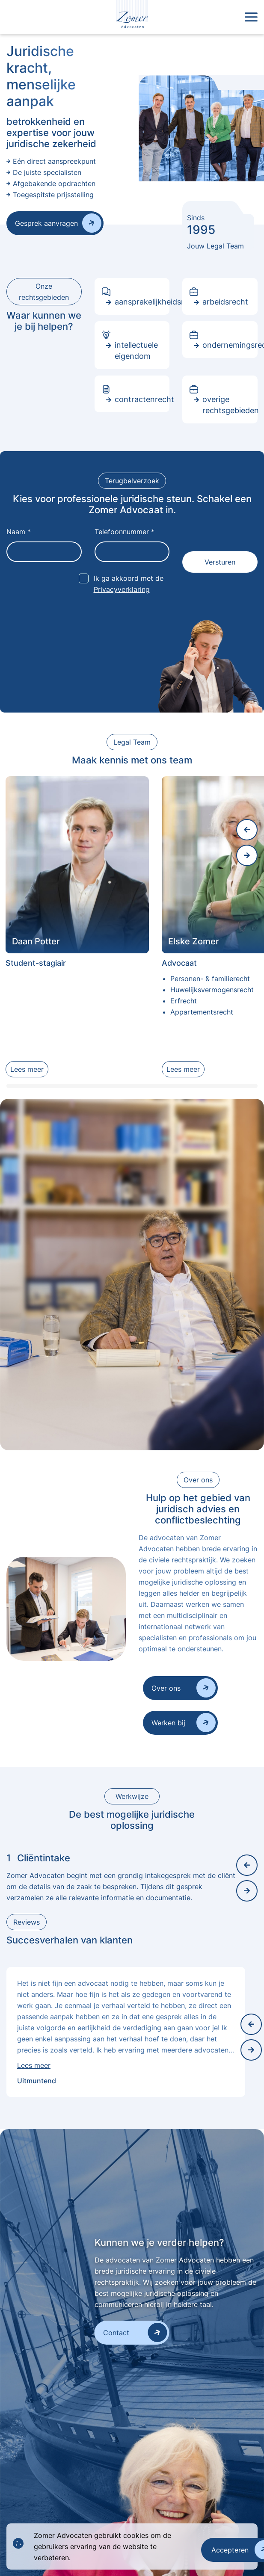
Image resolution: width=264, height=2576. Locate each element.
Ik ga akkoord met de (128, 584)
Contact (116, 2332)
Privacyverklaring (122, 589)
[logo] (132, 17)
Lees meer (27, 1069)
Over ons (166, 1688)
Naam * (18, 531)
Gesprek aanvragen (46, 223)
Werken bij (168, 1722)
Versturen (220, 562)
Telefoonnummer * (124, 531)
